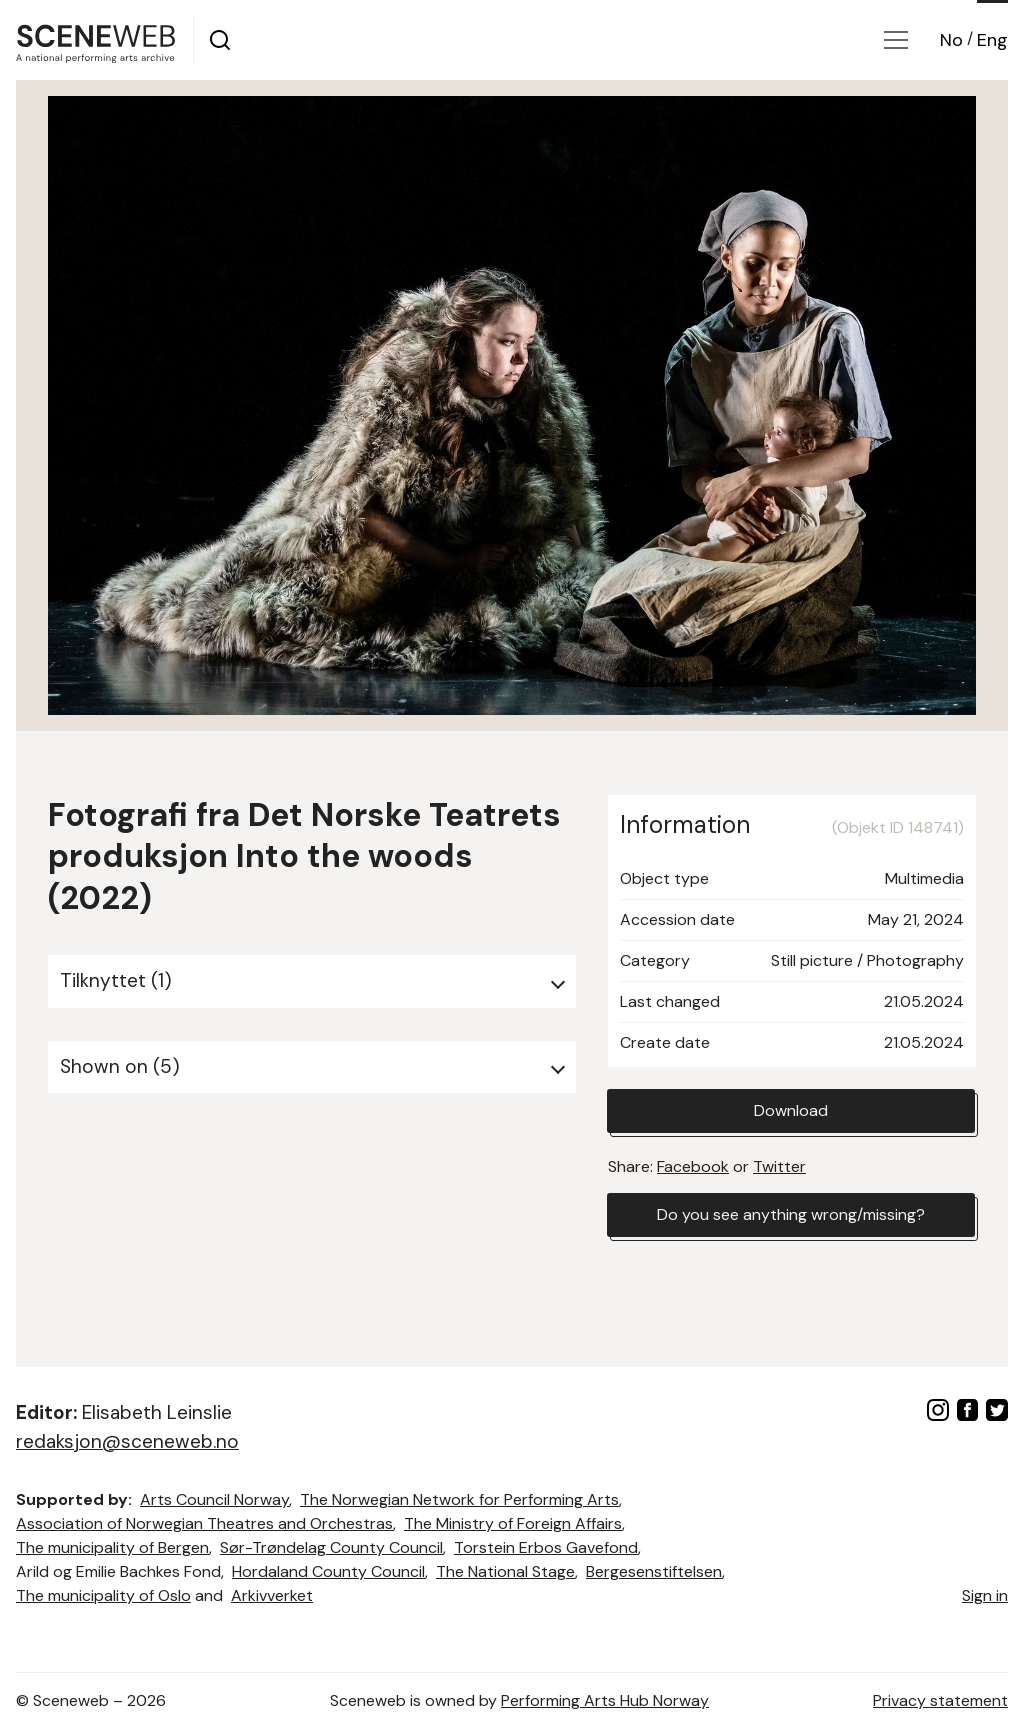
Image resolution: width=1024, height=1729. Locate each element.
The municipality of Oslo (103, 1595)
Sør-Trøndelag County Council (331, 1547)
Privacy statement (940, 1700)
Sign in (985, 1595)
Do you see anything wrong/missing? (791, 1214)
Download (791, 1110)
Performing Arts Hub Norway (605, 1700)
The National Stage (505, 1571)
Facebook (693, 1166)
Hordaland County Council (328, 1571)
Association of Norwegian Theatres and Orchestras (204, 1523)
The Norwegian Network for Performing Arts (459, 1499)
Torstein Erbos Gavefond (546, 1547)
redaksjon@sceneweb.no (127, 1441)
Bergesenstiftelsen (654, 1571)
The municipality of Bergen (112, 1547)
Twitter (779, 1166)
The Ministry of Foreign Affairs (513, 1523)
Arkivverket (272, 1595)
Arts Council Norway (214, 1499)
